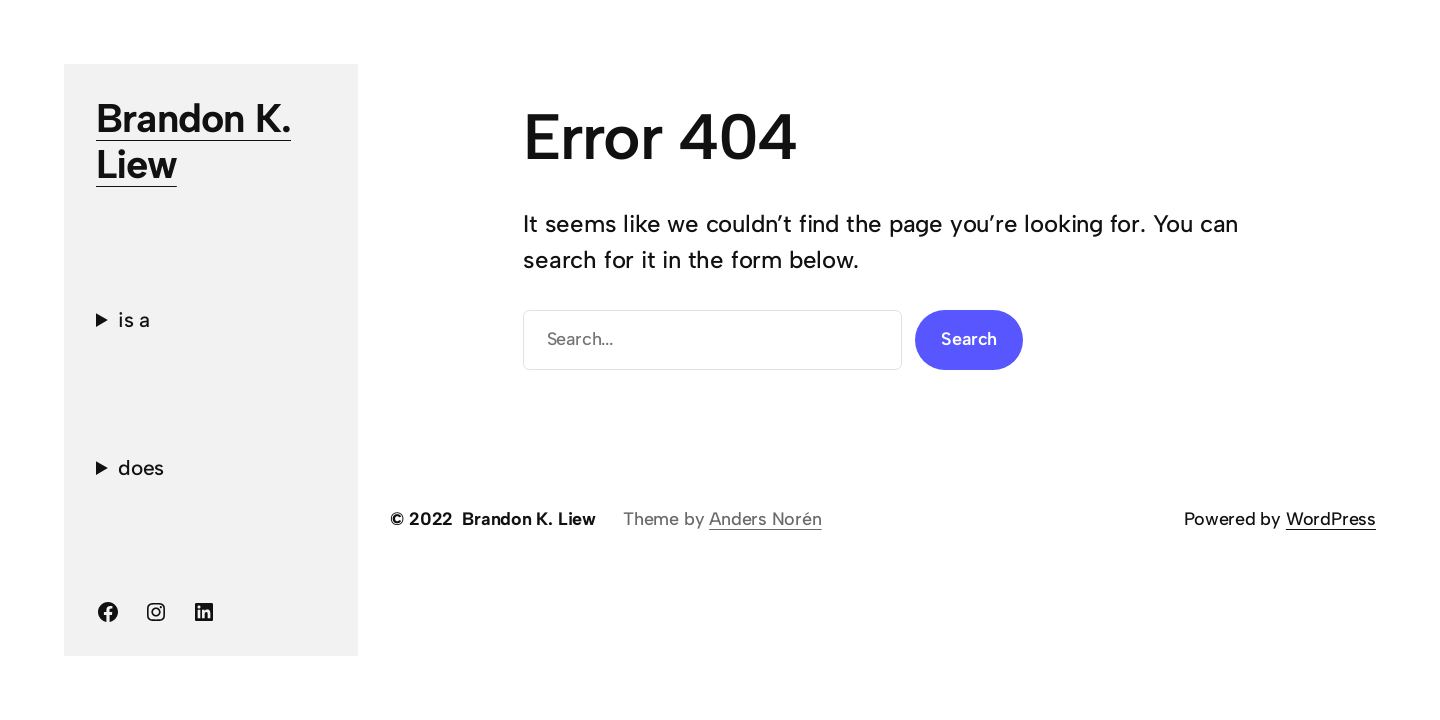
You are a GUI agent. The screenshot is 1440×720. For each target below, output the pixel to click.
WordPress (1331, 519)
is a (134, 319)
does (141, 467)
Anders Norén (765, 519)
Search (969, 339)
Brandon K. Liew (193, 141)
